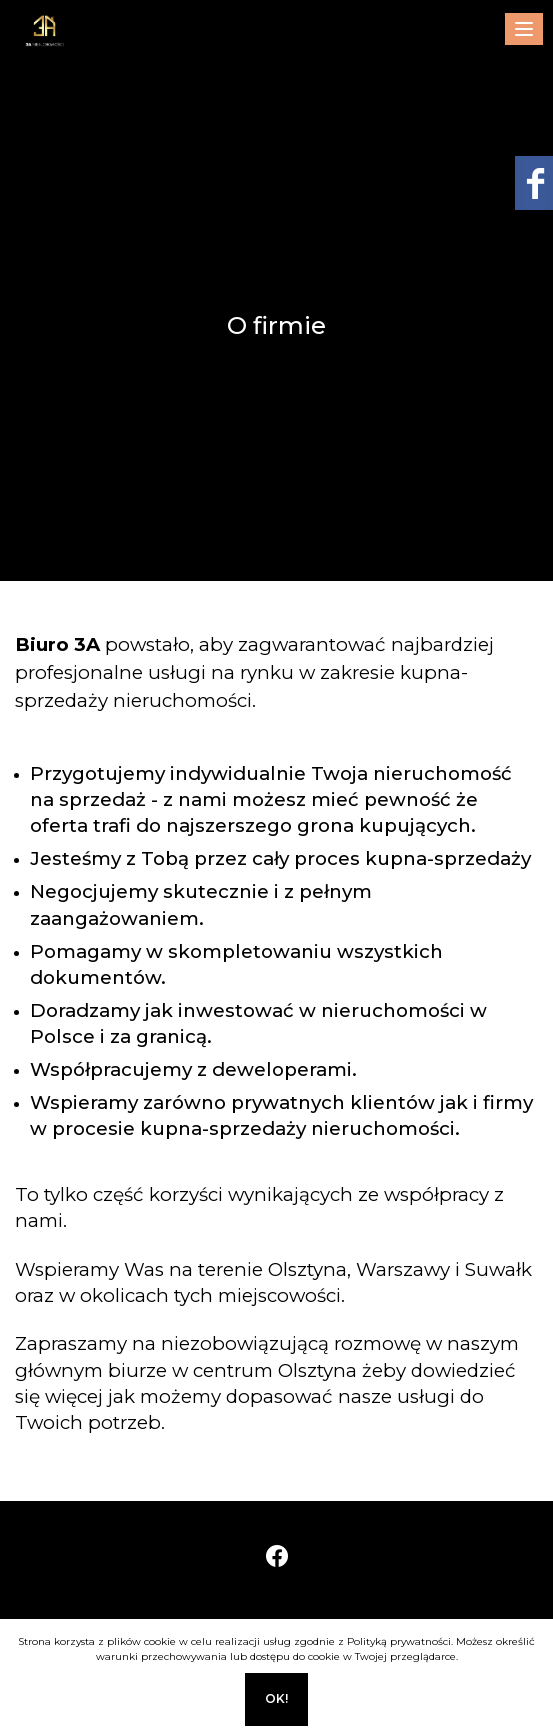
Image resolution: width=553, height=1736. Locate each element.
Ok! (276, 1698)
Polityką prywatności (399, 1641)
